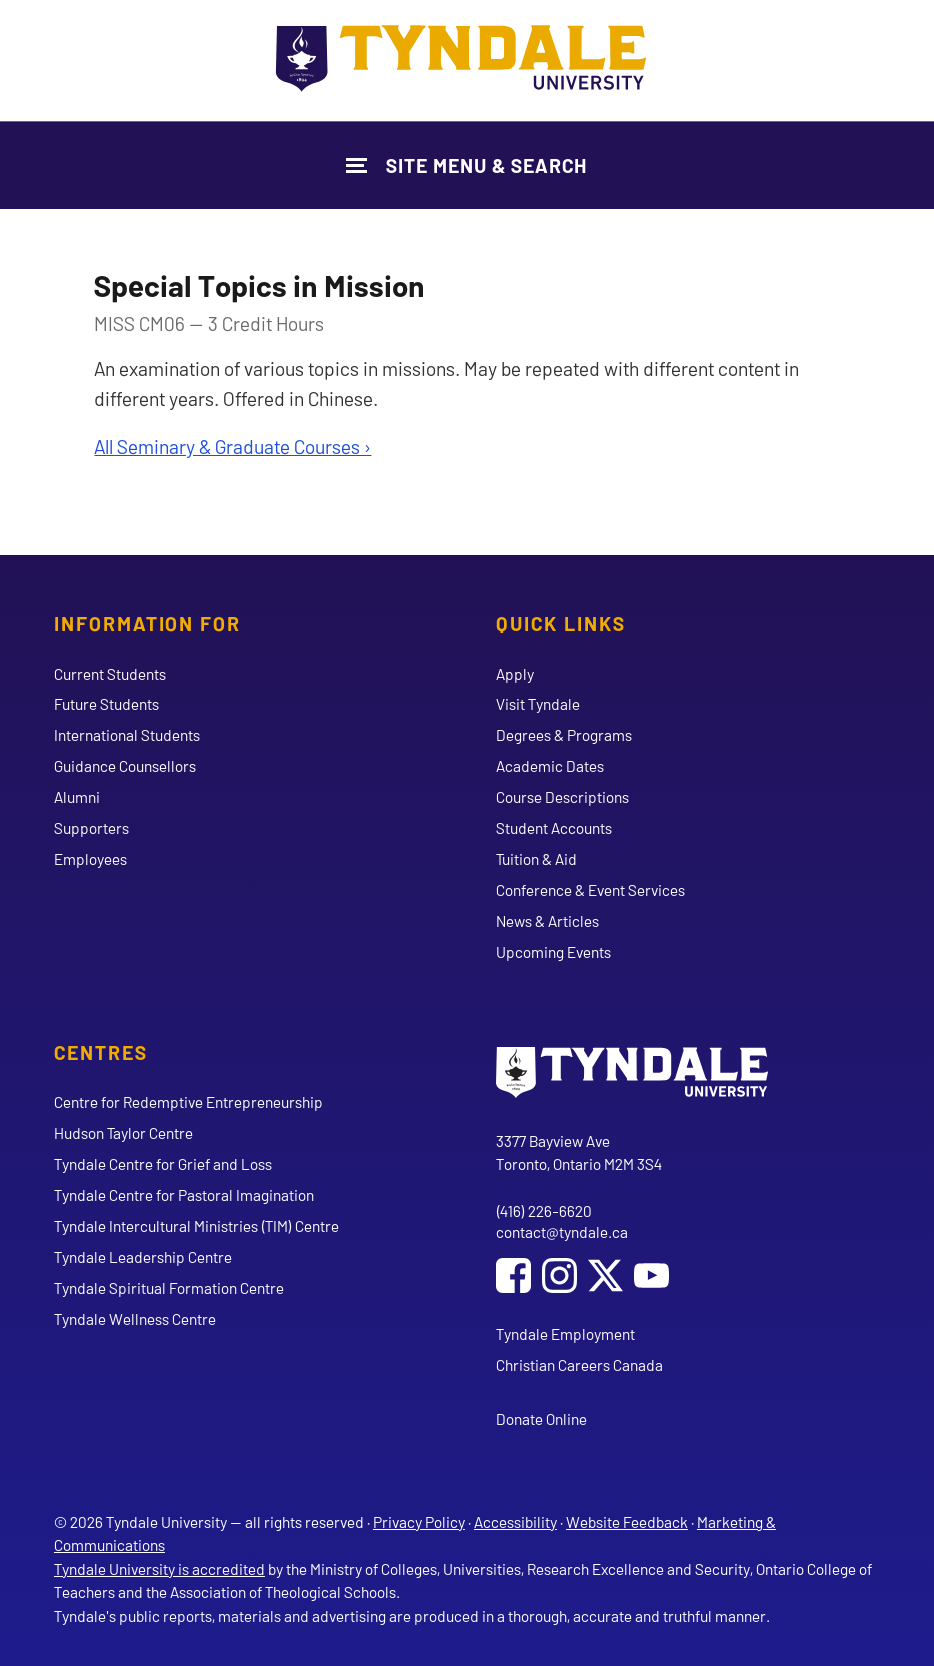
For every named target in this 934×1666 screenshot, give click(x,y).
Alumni (77, 796)
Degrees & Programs (564, 734)
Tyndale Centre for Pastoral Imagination (184, 1194)
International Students (127, 734)
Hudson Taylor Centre (123, 1132)
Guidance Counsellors (125, 765)
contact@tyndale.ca (562, 1231)
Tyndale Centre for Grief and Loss (163, 1163)
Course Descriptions (562, 796)
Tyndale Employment (565, 1333)
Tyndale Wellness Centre (135, 1318)
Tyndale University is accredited (159, 1568)
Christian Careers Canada (579, 1364)
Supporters (91, 827)
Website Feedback (627, 1521)
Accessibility (515, 1521)
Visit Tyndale (538, 703)
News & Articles (547, 920)
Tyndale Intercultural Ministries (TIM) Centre (196, 1225)
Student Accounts (554, 827)
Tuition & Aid (536, 858)
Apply (515, 673)
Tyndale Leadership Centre (143, 1256)
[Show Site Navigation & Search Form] (467, 165)
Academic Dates (550, 765)
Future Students (106, 703)
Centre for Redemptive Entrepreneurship (188, 1101)
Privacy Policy (419, 1521)
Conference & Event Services (590, 889)
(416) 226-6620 (544, 1210)
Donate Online (541, 1418)
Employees (90, 858)
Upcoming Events (553, 951)
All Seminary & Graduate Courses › (232, 446)
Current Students (110, 673)
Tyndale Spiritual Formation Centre (169, 1287)
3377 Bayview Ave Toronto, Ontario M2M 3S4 (579, 1152)
